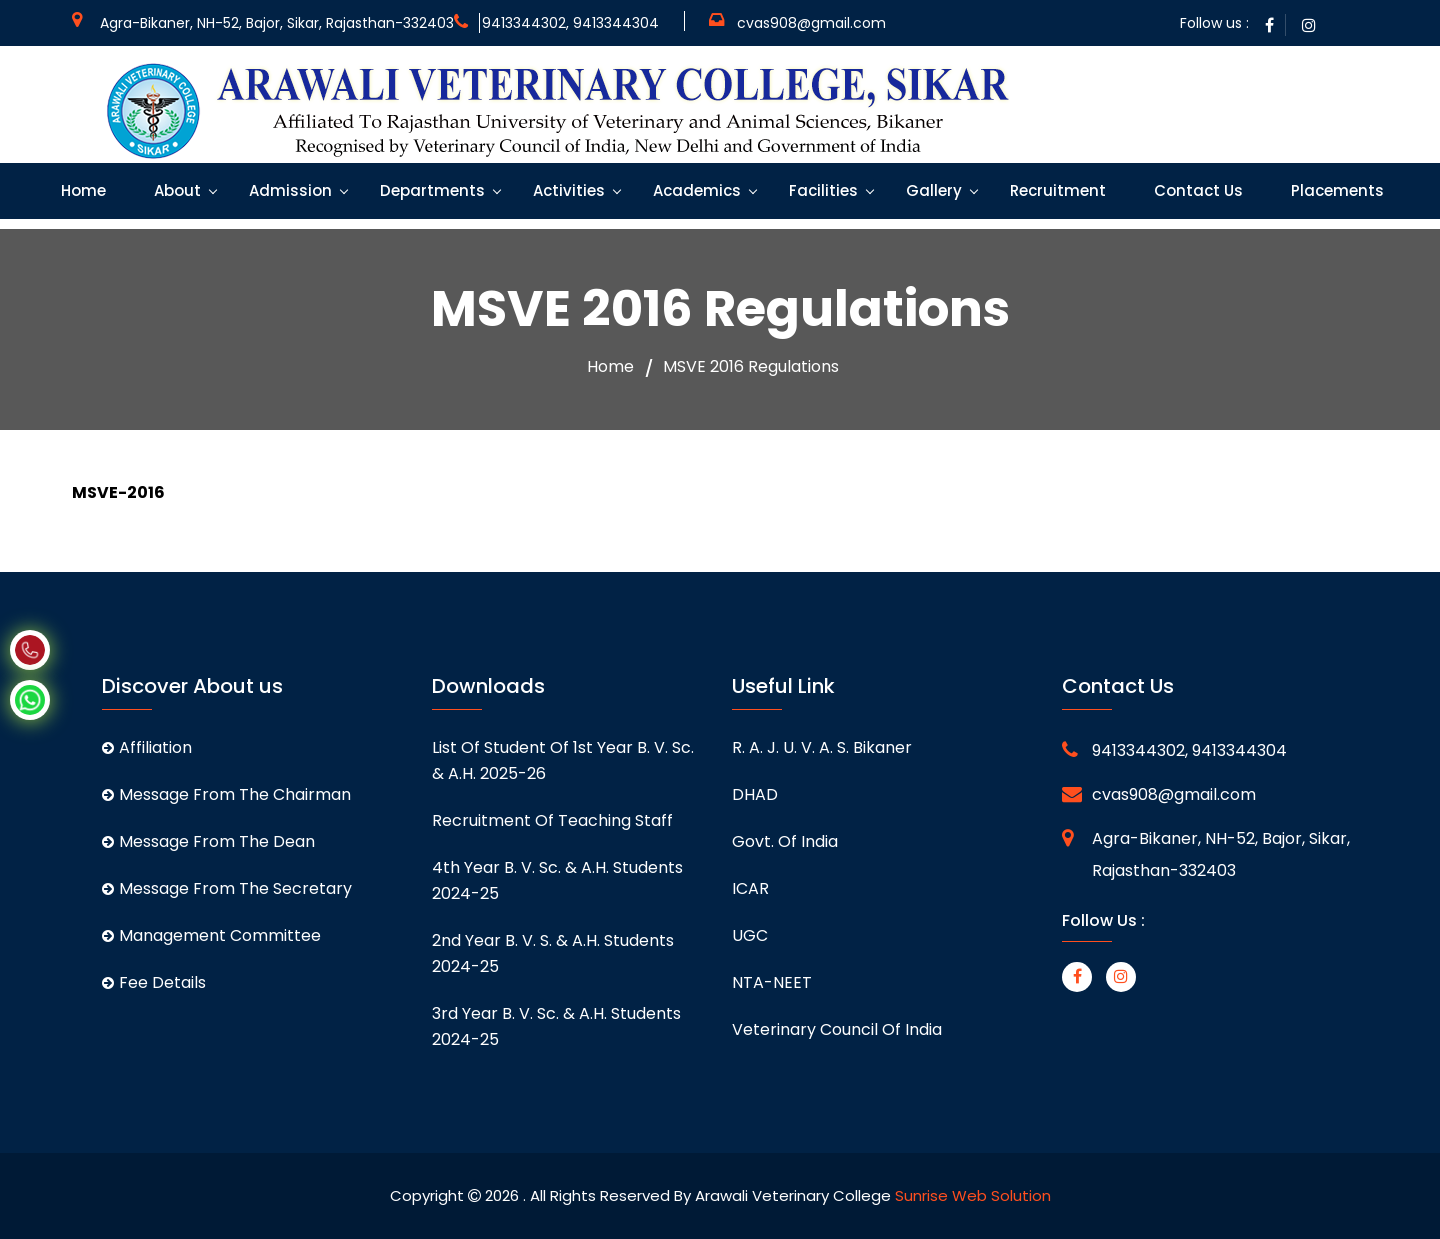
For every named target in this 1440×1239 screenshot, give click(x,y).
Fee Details (154, 982)
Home (81, 190)
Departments (430, 190)
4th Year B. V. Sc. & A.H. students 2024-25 (557, 880)
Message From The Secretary (227, 888)
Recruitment (1056, 190)
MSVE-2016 (118, 492)
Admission (288, 190)
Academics (695, 190)
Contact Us (1196, 190)
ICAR (750, 888)
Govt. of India (785, 841)
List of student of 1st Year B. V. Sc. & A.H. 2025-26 (563, 760)
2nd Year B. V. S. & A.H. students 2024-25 (553, 953)
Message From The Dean (208, 841)
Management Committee (211, 935)
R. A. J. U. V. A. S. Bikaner (822, 747)
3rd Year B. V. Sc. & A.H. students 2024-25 (556, 1026)
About (175, 190)
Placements (1335, 190)
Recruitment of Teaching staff (552, 820)
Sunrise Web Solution (973, 1195)
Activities (567, 190)
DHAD (755, 794)
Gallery (932, 190)
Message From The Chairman (226, 794)
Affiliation (147, 747)
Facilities (821, 190)
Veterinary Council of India (837, 1029)
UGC (750, 935)
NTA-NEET (772, 982)
